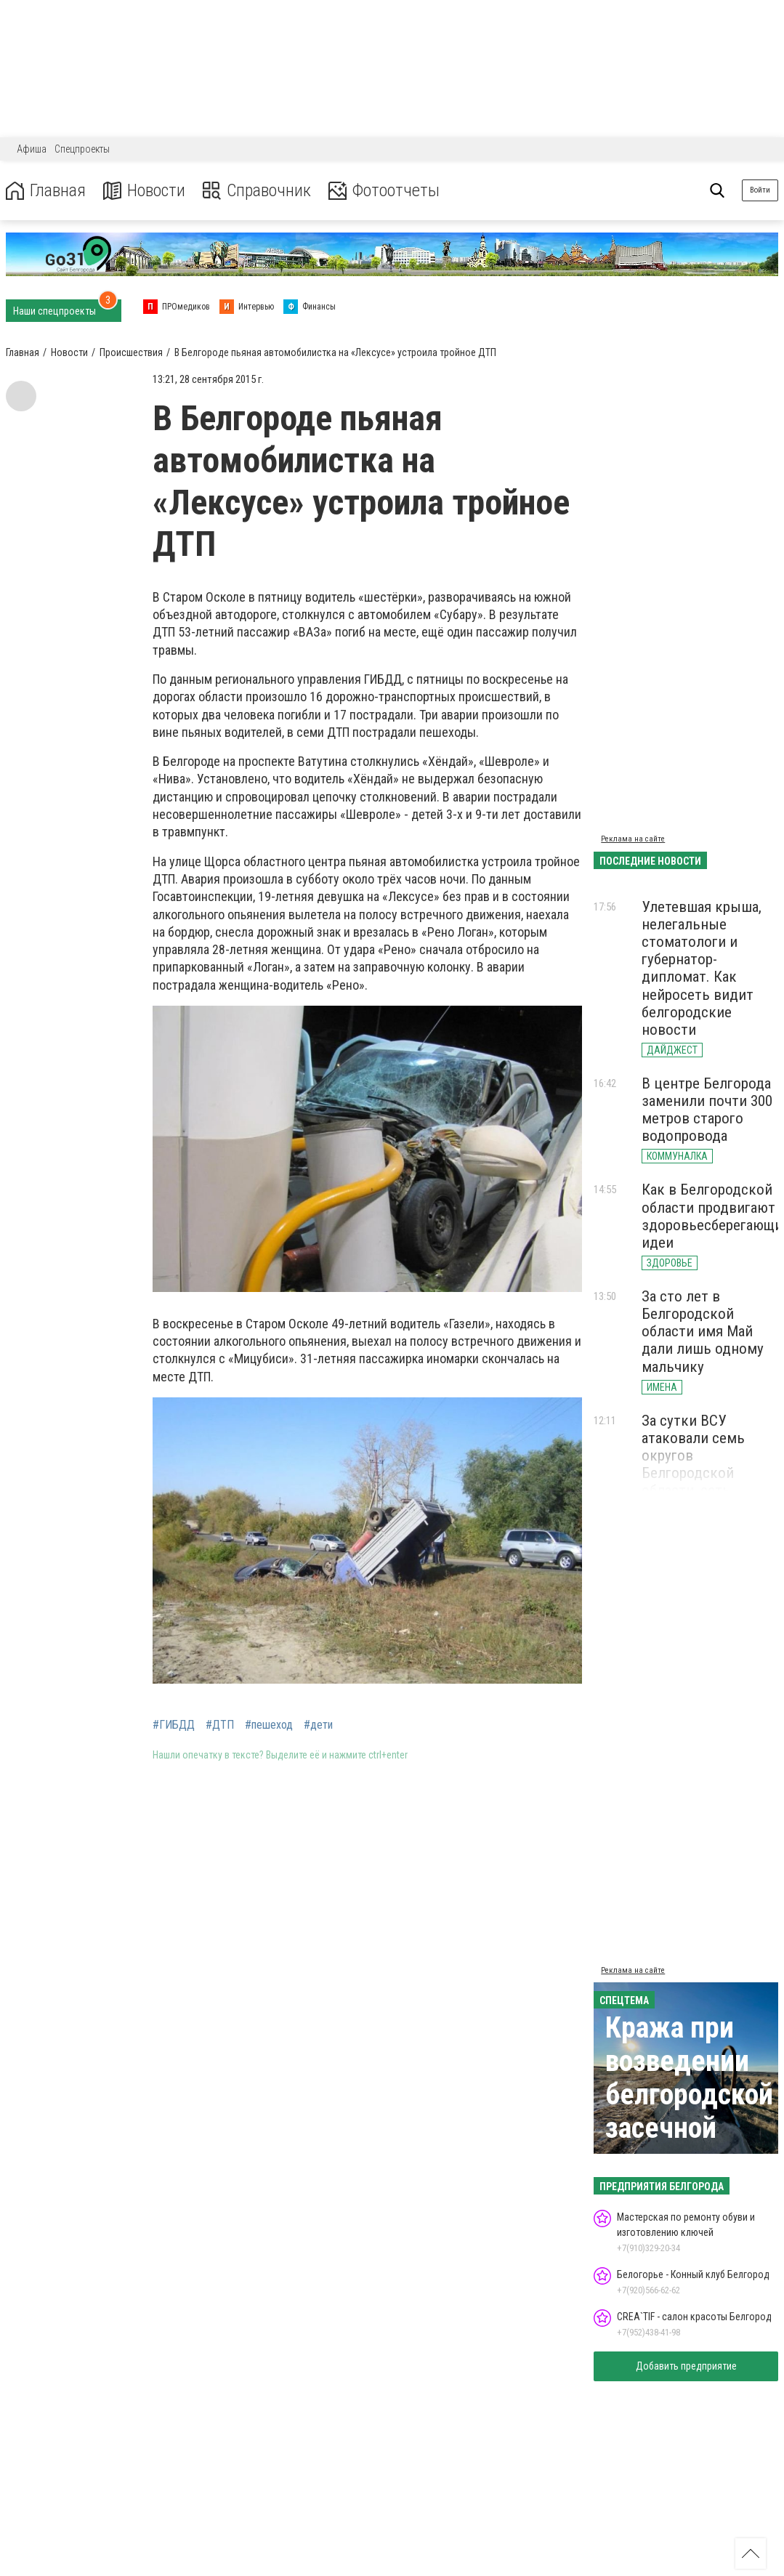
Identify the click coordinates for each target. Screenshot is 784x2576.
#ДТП (220, 1725)
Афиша (32, 149)
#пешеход (269, 1725)
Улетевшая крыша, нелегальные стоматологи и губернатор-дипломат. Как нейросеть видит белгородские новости (701, 968)
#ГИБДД (174, 1725)
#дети (318, 1725)
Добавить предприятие (686, 2366)
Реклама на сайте (633, 839)
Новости (144, 191)
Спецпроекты (82, 149)
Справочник (257, 191)
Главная (46, 191)
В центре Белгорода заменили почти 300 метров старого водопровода (707, 1109)
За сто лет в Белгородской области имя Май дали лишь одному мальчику (703, 1332)
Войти (760, 190)
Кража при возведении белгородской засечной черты (689, 2095)
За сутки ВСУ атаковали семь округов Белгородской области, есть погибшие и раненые (708, 1464)
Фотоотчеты (384, 191)
